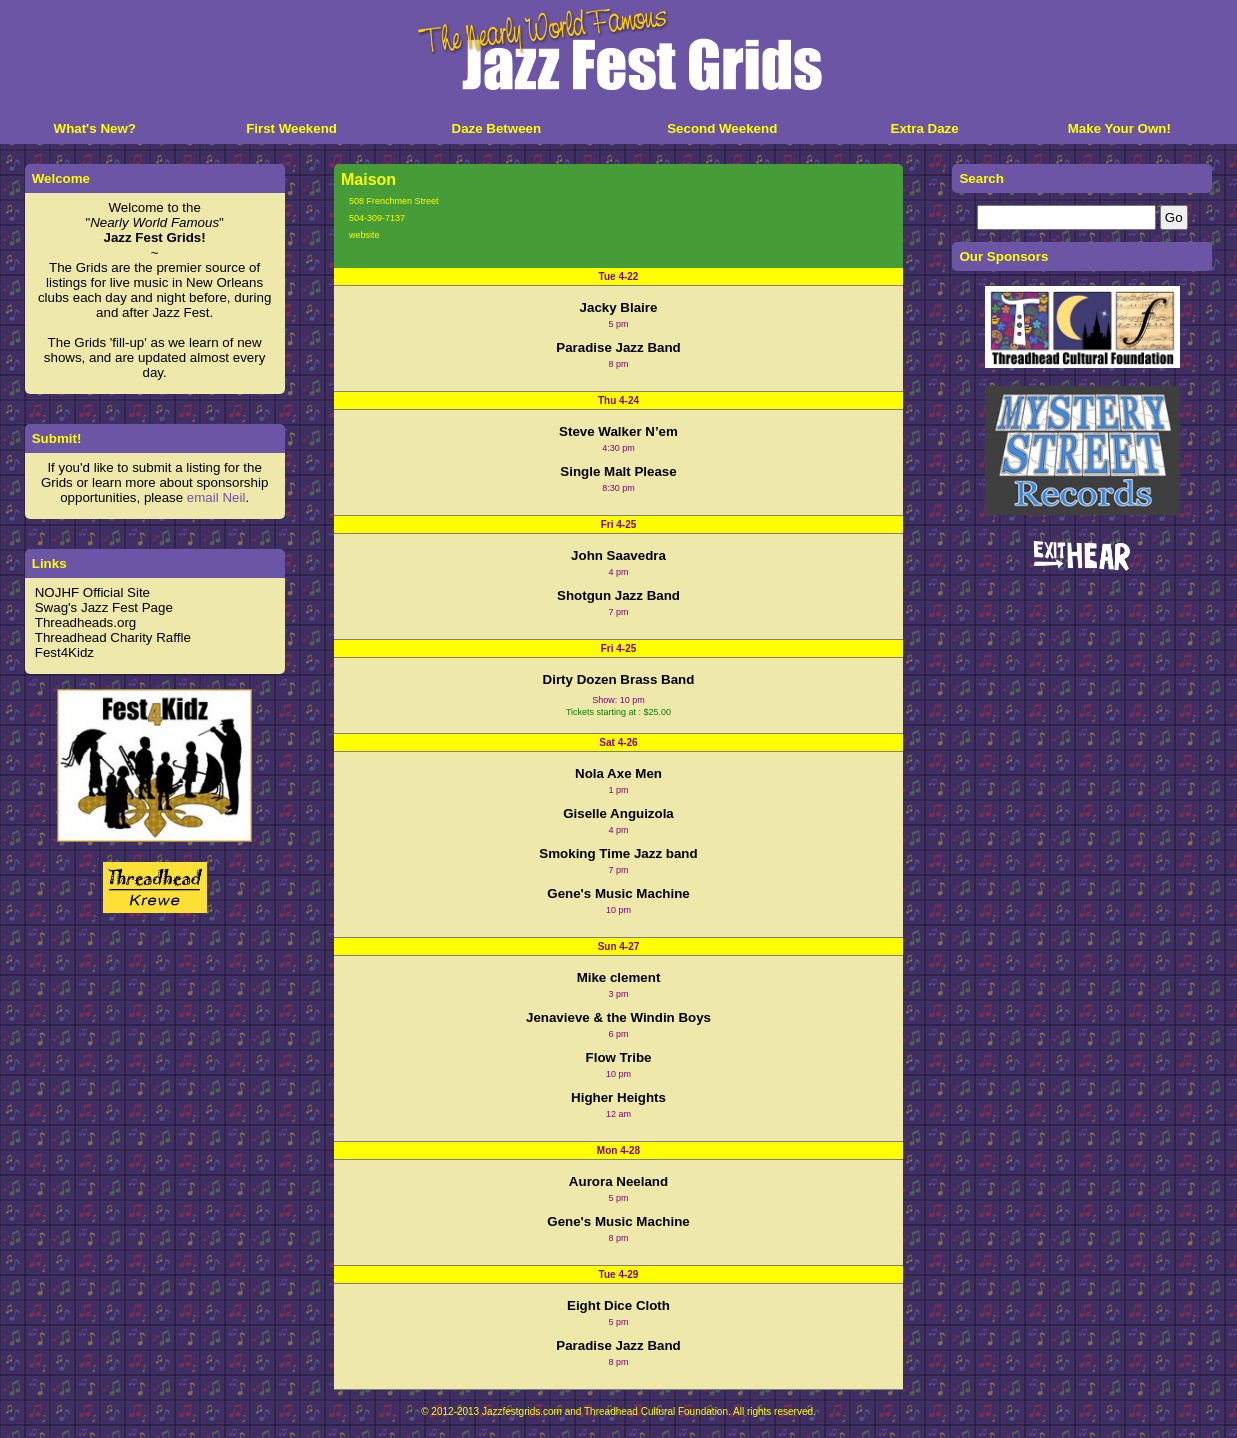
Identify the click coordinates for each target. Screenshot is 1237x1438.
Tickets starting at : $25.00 (618, 712)
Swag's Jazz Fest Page (104, 607)
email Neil (216, 497)
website (364, 235)
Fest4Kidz (64, 652)
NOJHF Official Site (92, 592)
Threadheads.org (86, 622)
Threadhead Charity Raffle (113, 637)
